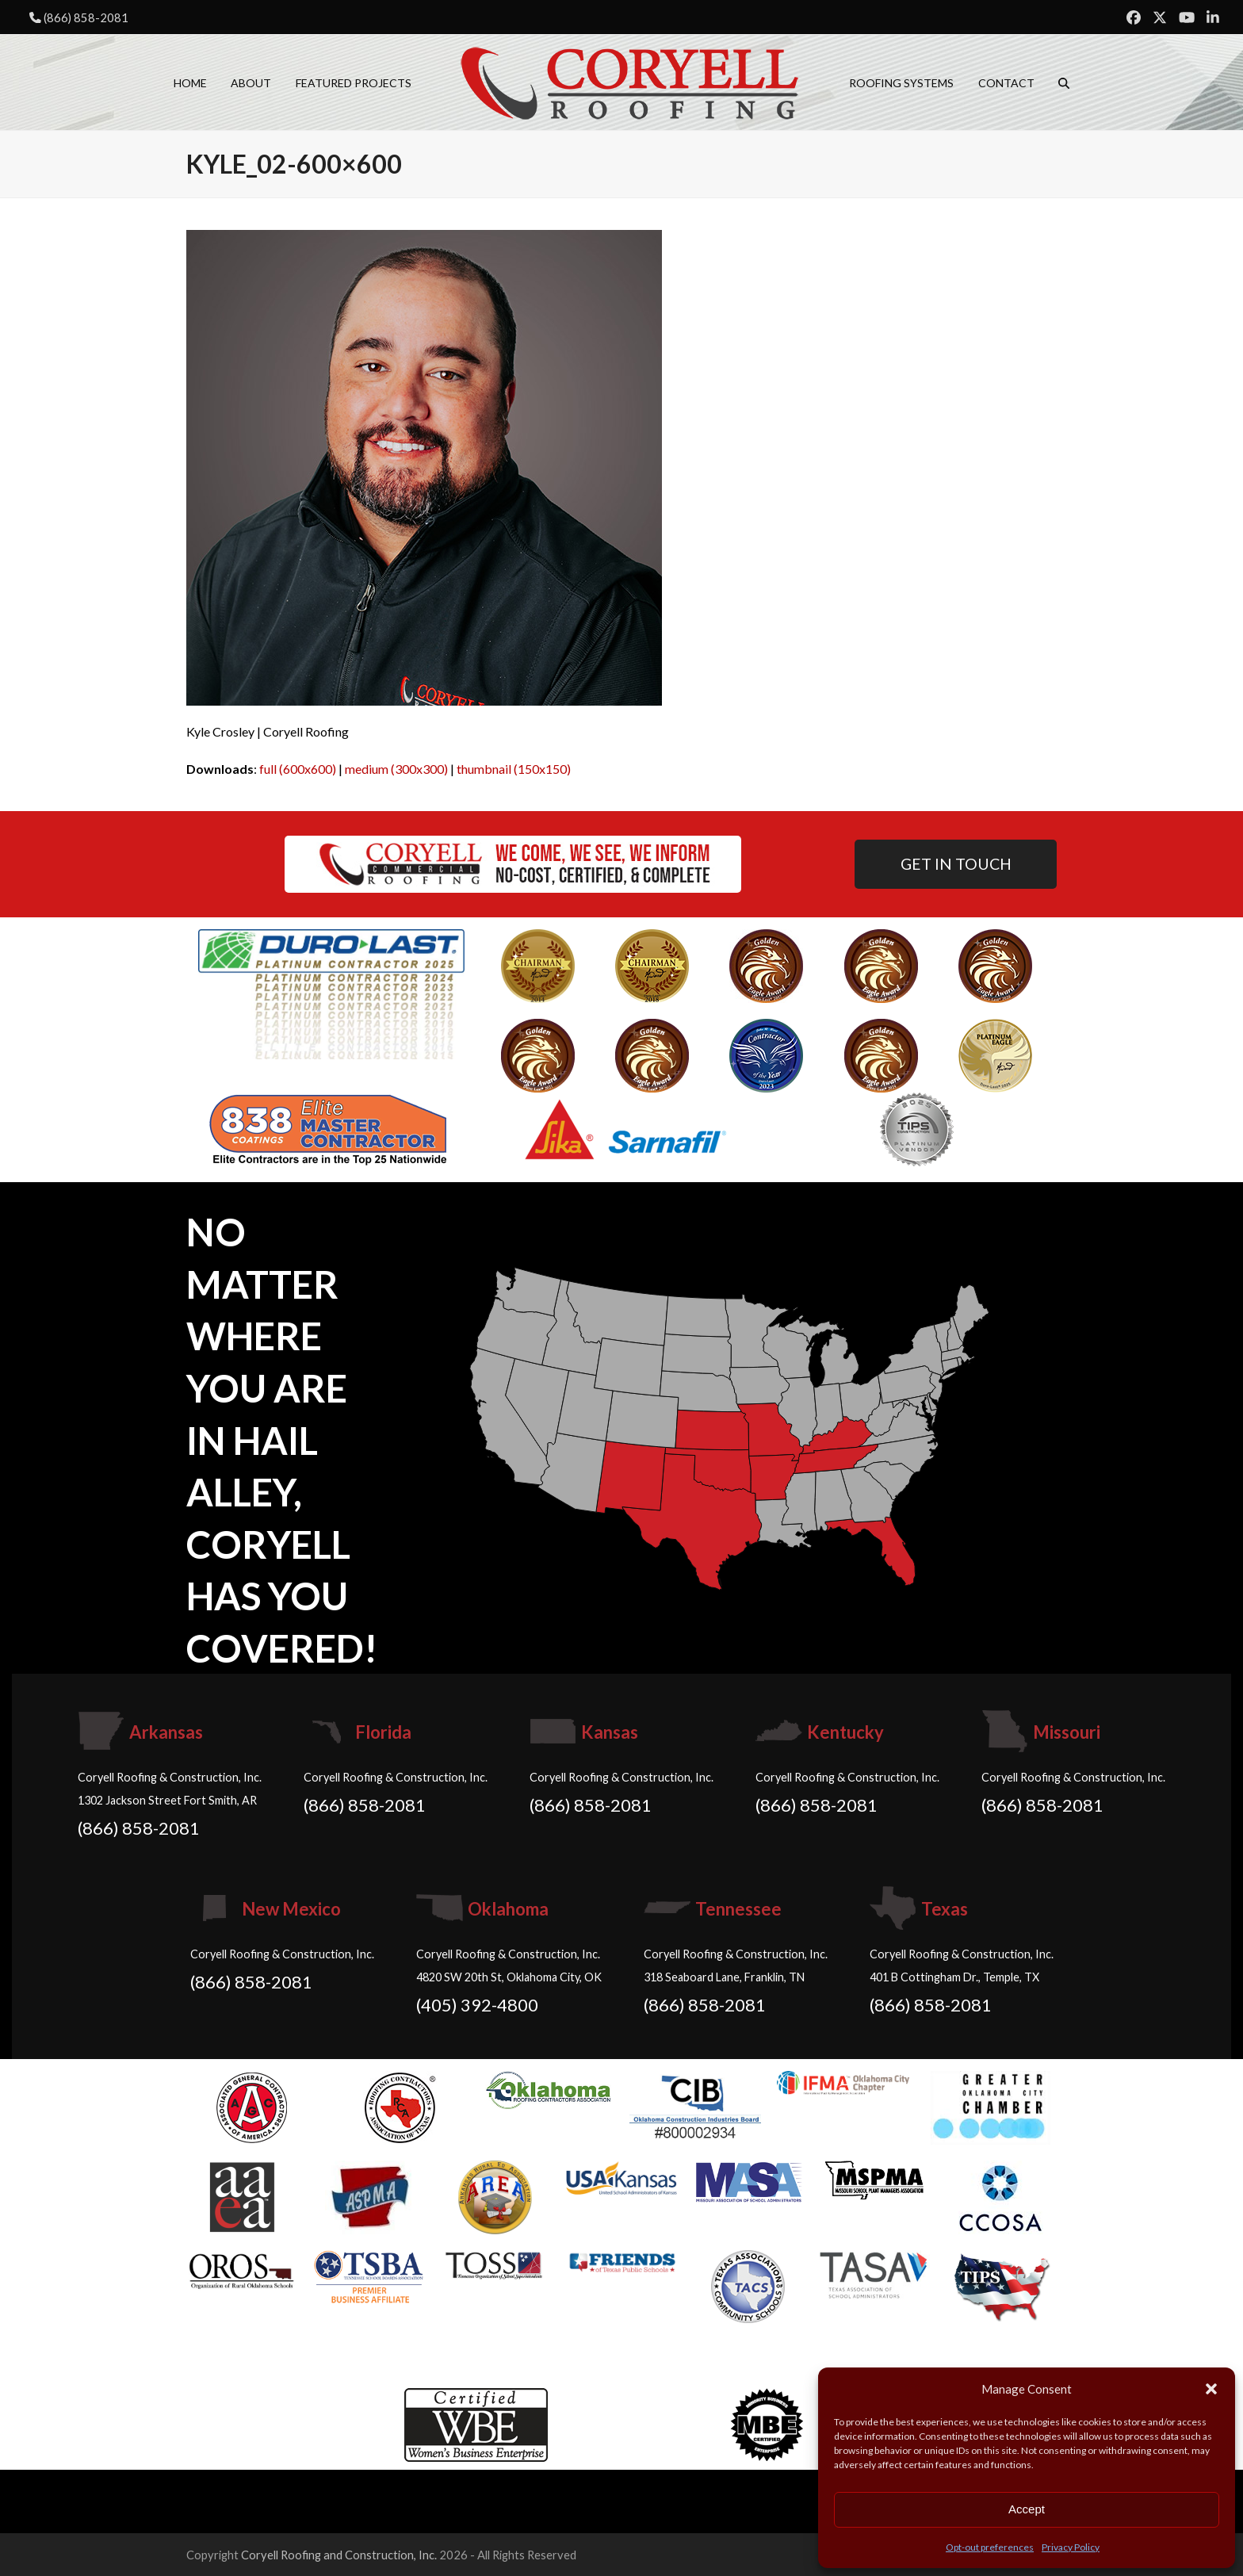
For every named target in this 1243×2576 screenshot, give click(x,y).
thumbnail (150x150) (514, 768)
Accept (1026, 2509)
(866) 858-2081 (86, 17)
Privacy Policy (1071, 2547)
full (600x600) (297, 768)
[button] (1211, 2389)
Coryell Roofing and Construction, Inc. (339, 2554)
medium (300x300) (396, 768)
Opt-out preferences (990, 2547)
